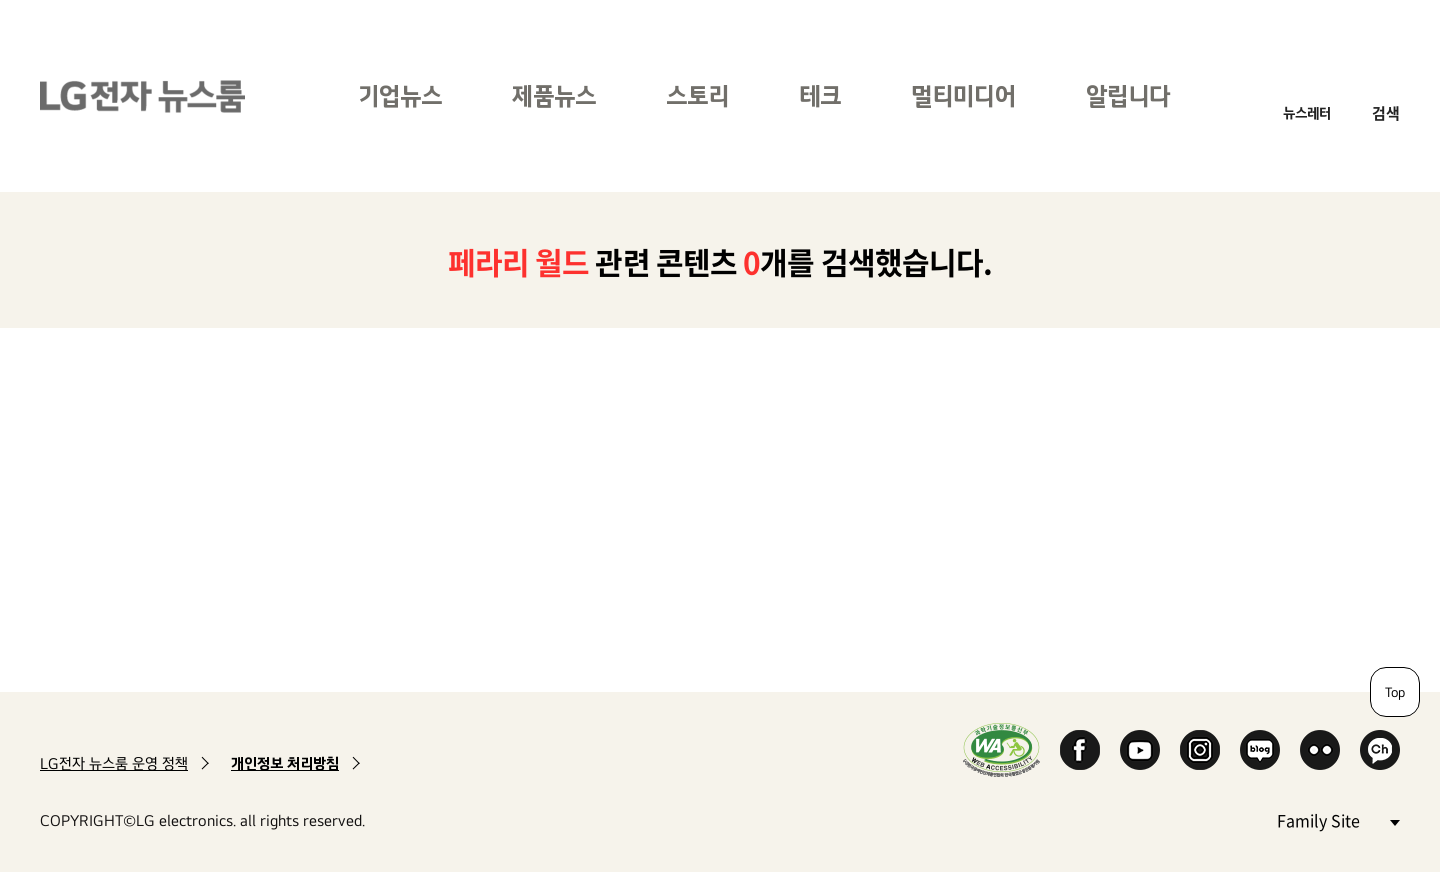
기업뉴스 (400, 95)
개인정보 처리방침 (285, 763)
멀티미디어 (963, 95)
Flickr (1320, 750)
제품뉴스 (554, 95)
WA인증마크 (1001, 749)
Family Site (1338, 819)
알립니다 (1128, 95)
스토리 (697, 95)
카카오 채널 (1380, 750)
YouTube (1140, 750)
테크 (820, 95)
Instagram (1200, 750)
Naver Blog (1260, 750)
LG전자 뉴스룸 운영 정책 (114, 763)
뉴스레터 (1307, 112)
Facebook (1080, 750)
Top (1395, 692)
